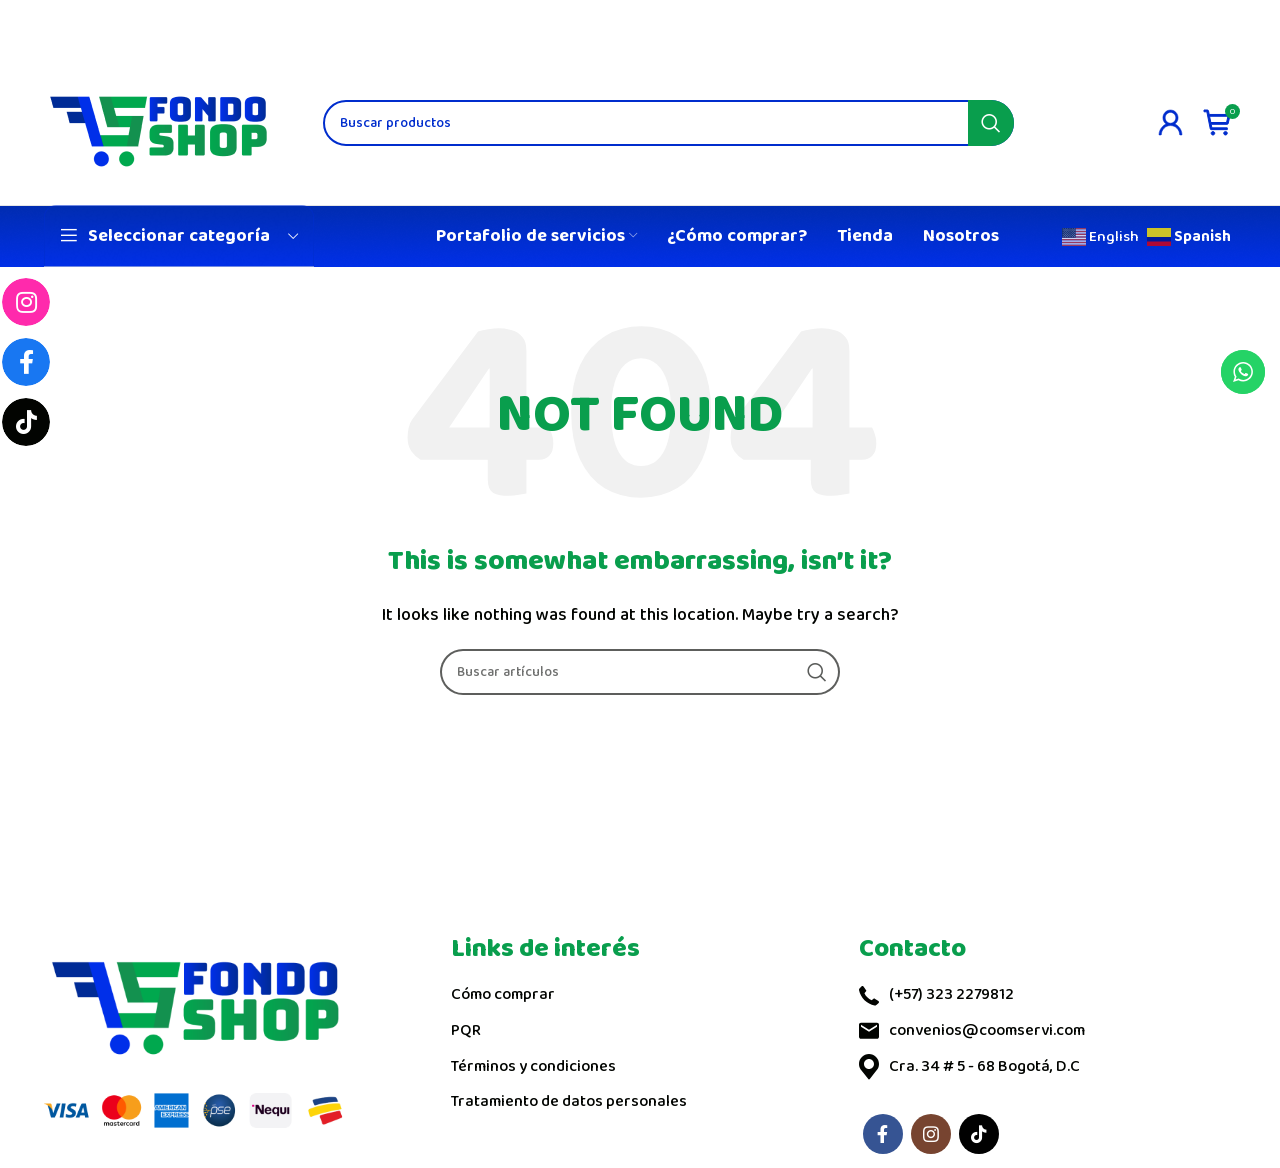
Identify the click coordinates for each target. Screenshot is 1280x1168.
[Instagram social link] (931, 1134)
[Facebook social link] (883, 1134)
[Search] (668, 123)
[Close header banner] (1255, 20)
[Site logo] (158, 121)
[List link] (639, 995)
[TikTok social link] (979, 1134)
